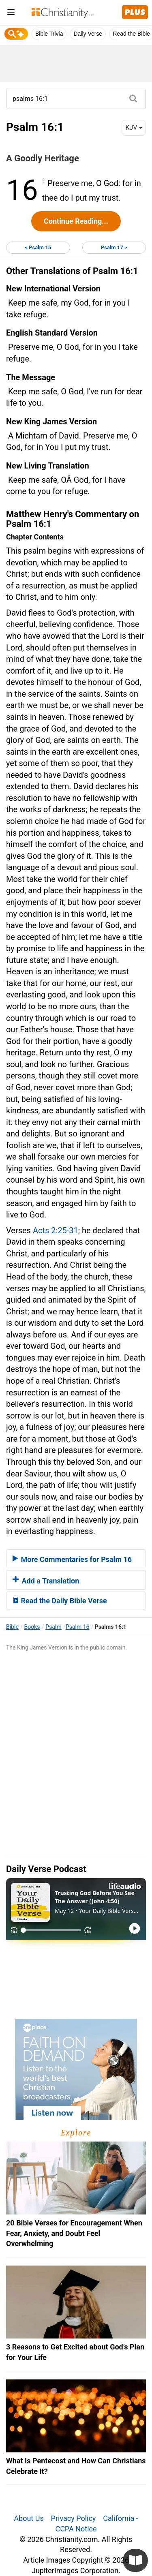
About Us (28, 2518)
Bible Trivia (49, 33)
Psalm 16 (78, 1627)
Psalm (53, 1627)
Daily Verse (87, 33)
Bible (12, 1627)
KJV (133, 127)
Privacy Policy (73, 2518)
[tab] (76, 1559)
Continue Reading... (76, 221)
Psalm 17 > (114, 247)
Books (32, 1627)
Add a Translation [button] (46, 1581)
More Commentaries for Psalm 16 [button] (72, 1559)
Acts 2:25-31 (55, 1230)
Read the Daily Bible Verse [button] (60, 1600)
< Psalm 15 (38, 247)
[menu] (11, 13)
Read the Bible (131, 33)
